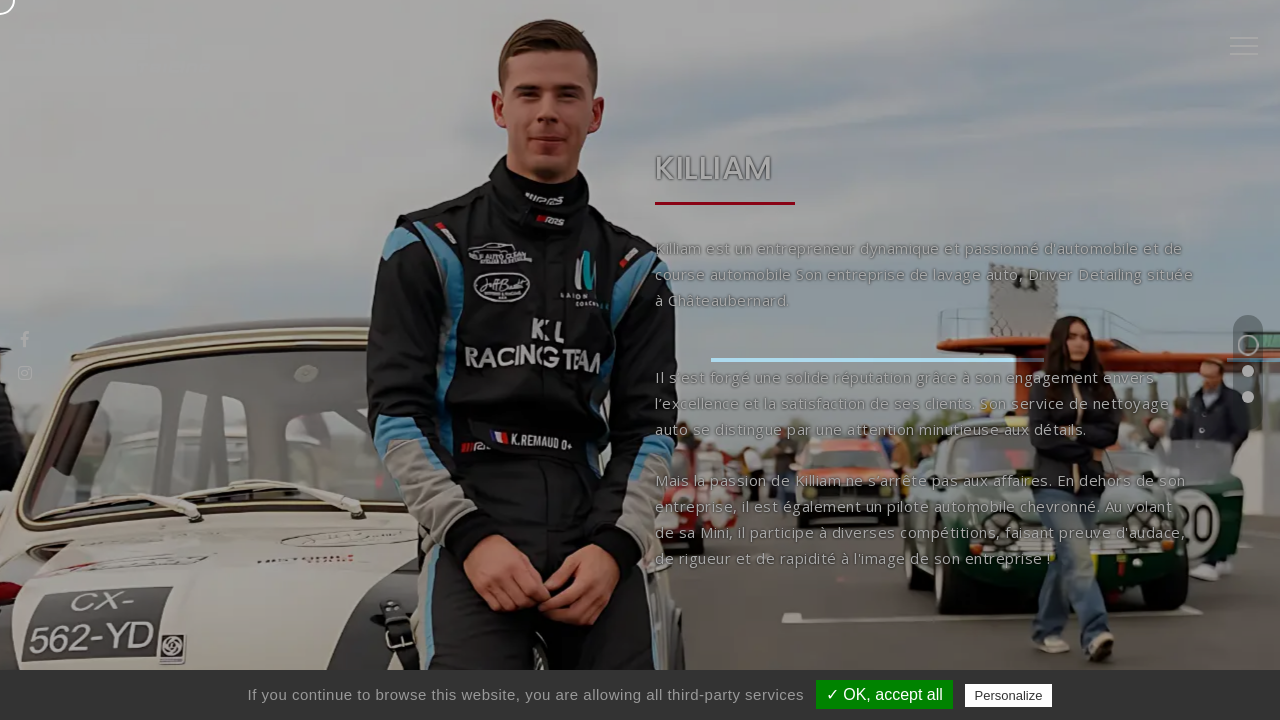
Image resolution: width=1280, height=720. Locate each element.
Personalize (1009, 695)
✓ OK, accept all (884, 694)
